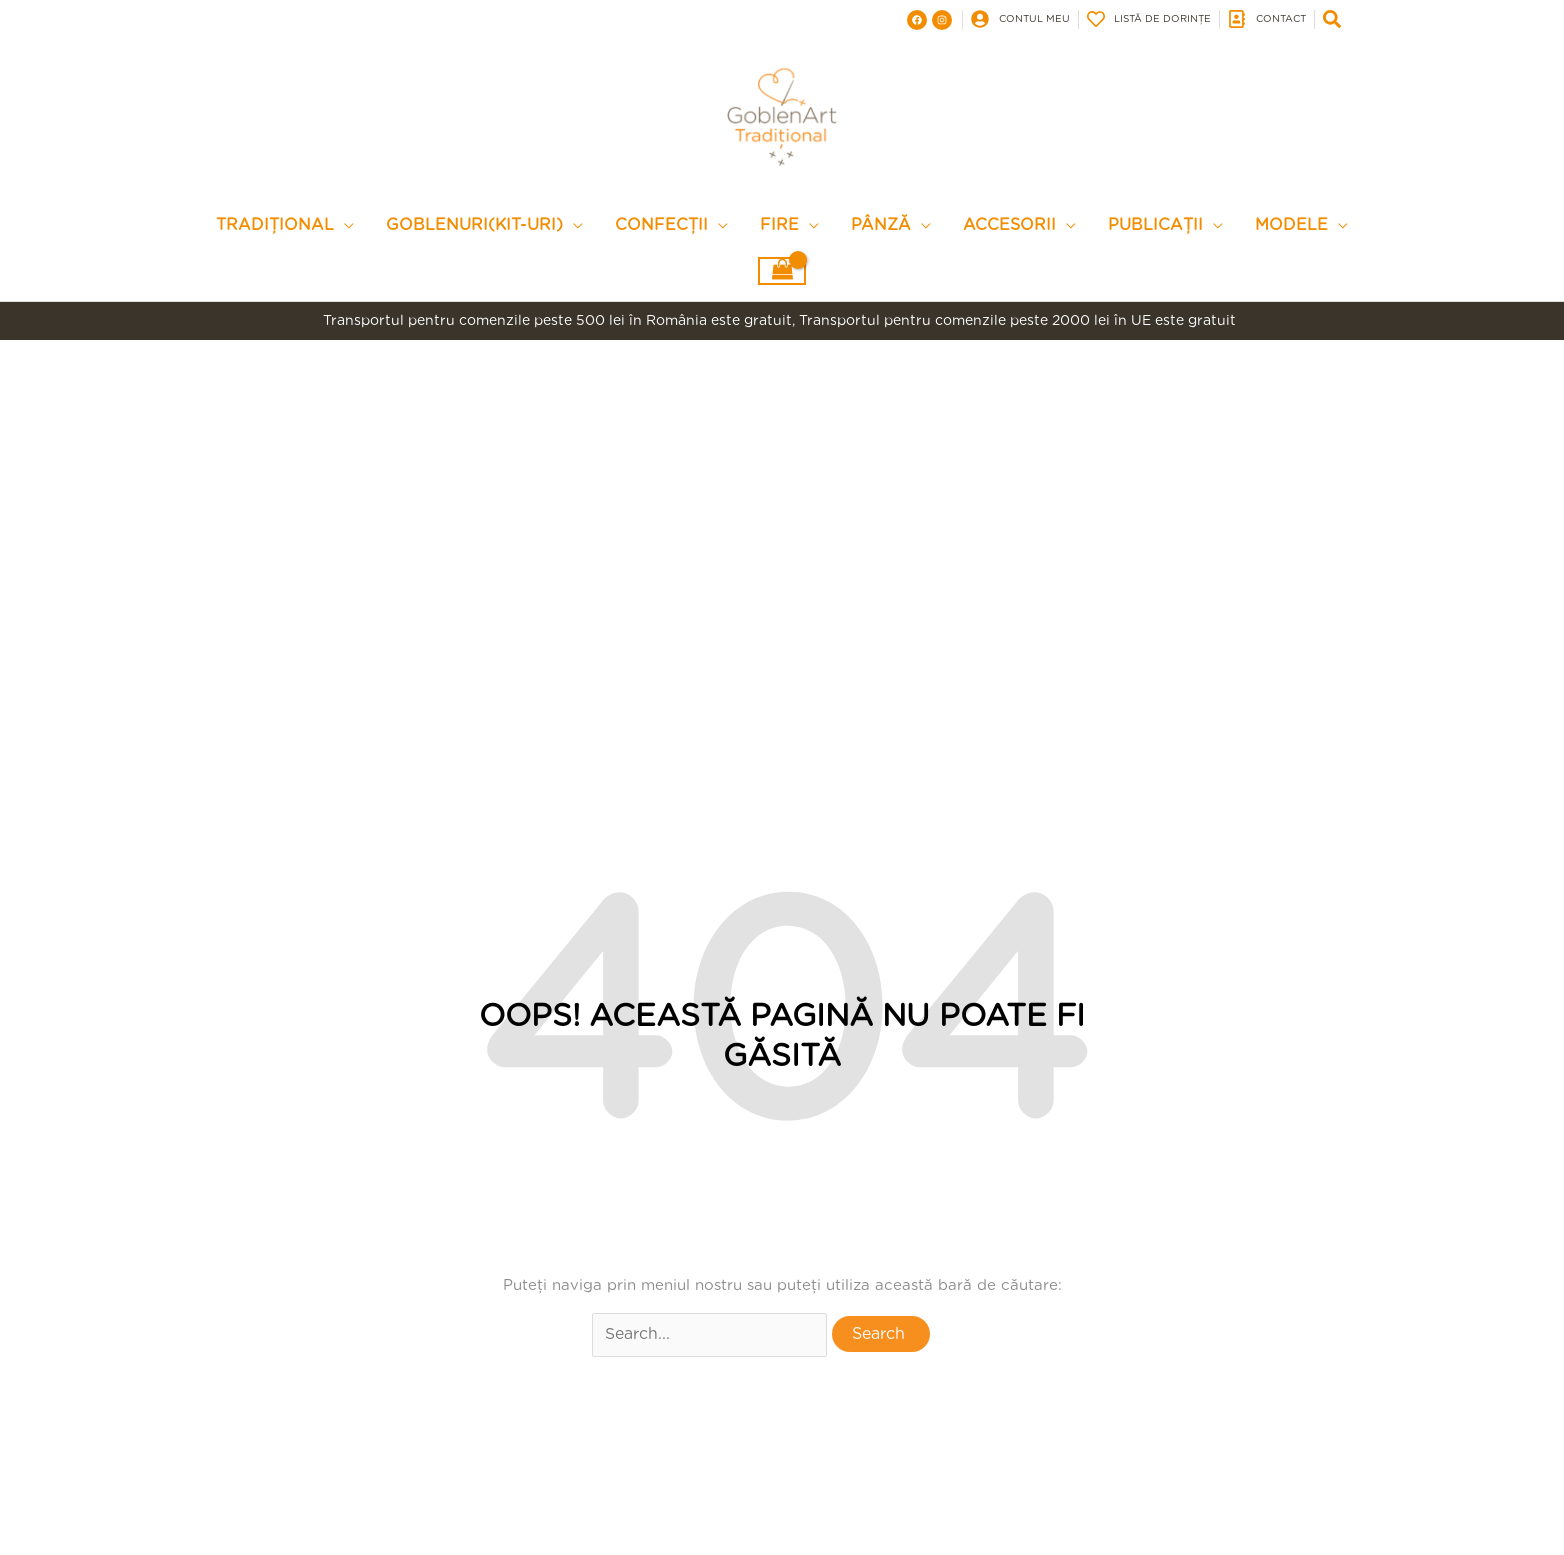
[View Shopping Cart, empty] (782, 282)
